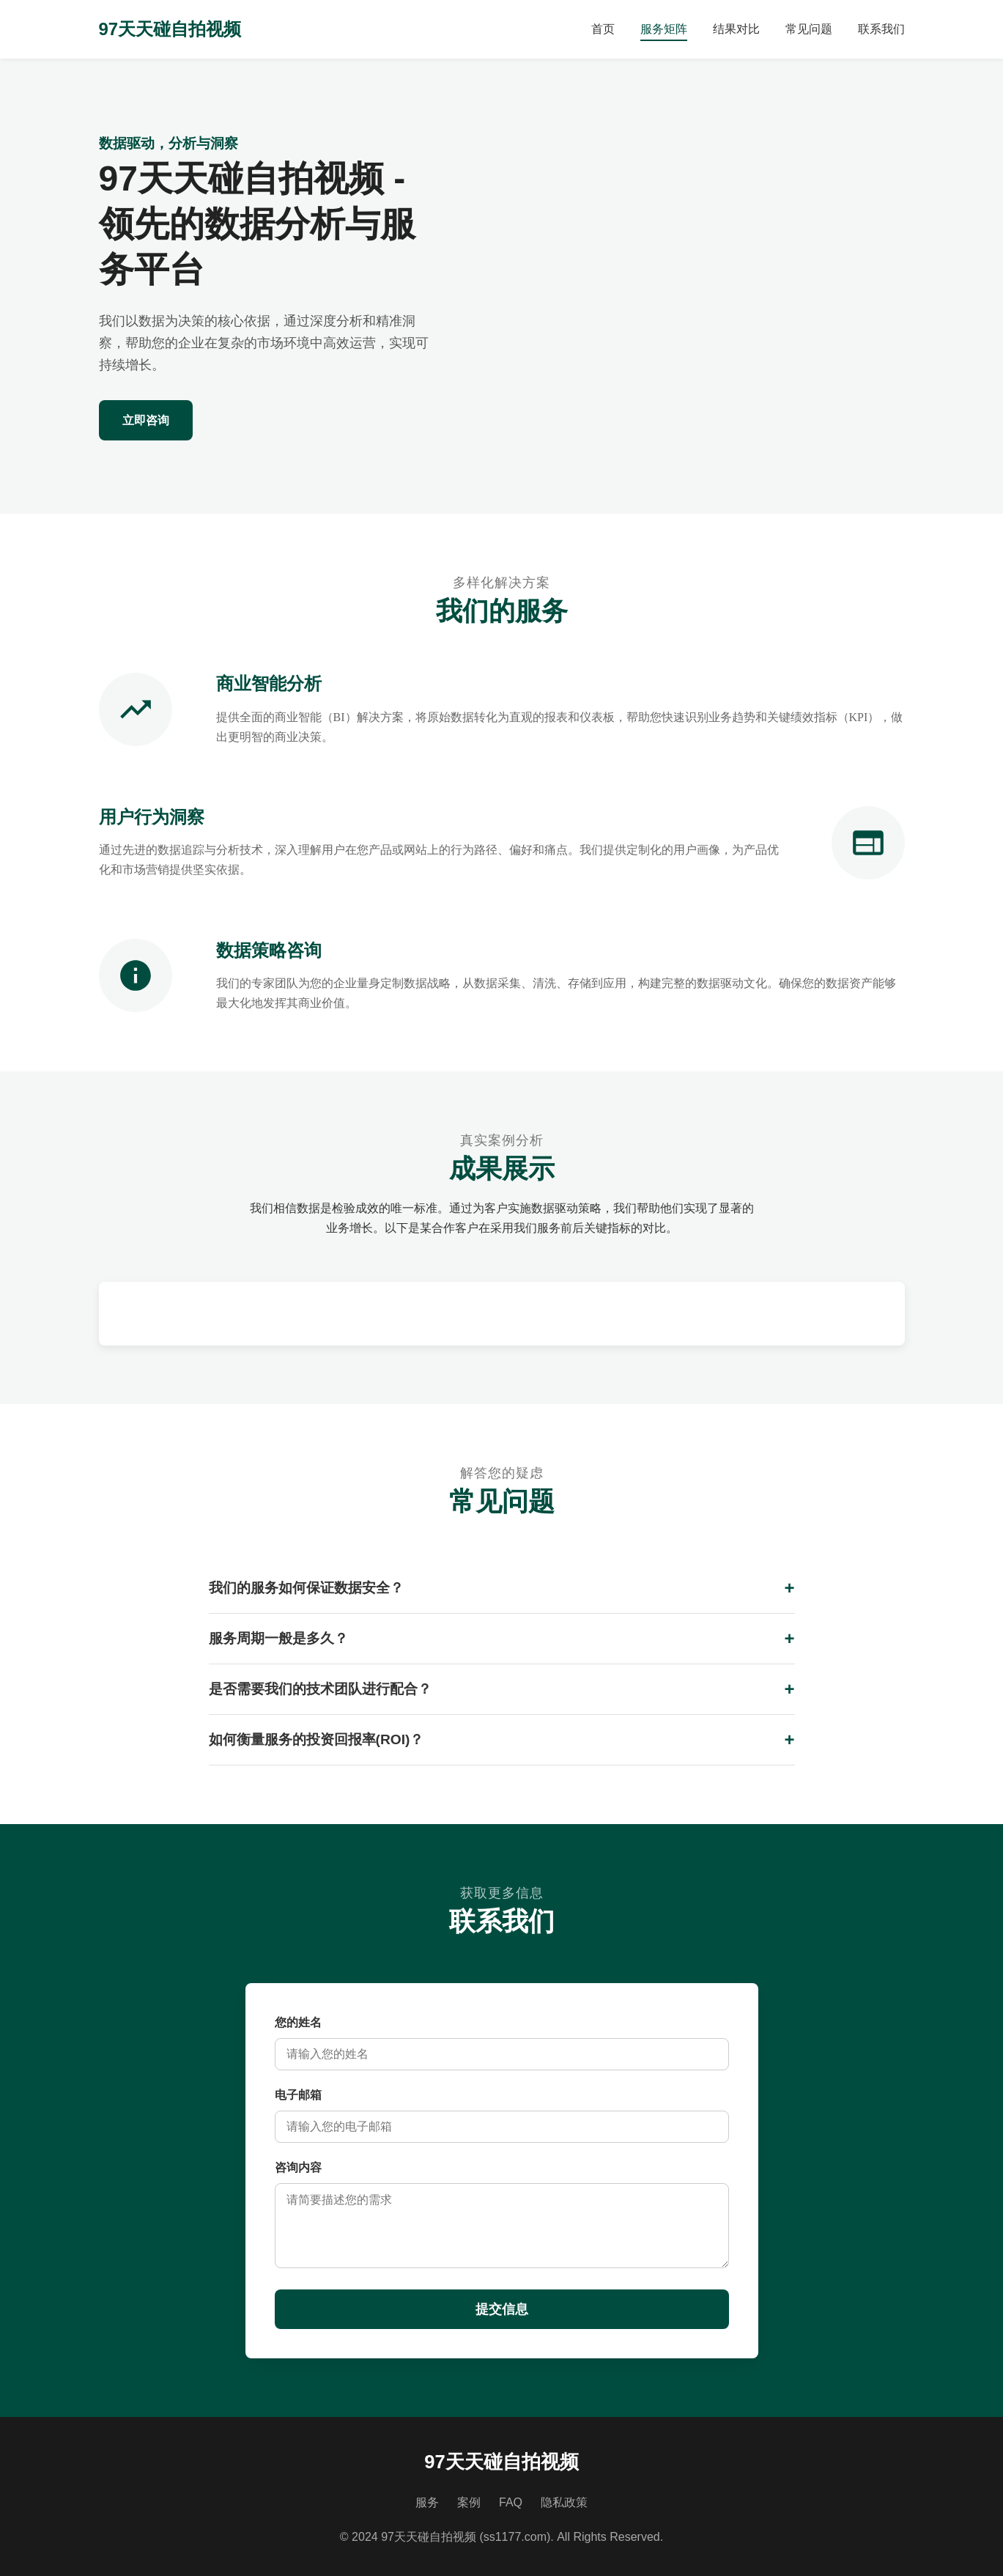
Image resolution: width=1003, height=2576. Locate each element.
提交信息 (501, 2309)
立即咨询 (145, 420)
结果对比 (736, 29)
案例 (469, 2502)
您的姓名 (298, 2022)
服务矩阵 (663, 29)
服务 (427, 2502)
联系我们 (881, 29)
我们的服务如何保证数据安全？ (306, 1587)
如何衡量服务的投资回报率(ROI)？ (316, 1739)
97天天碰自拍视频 (170, 29)
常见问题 (808, 29)
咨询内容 (298, 2167)
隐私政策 (564, 2502)
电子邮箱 (298, 2095)
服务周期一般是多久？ (278, 1638)
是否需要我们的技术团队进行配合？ (320, 1689)
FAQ (510, 2502)
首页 (603, 29)
